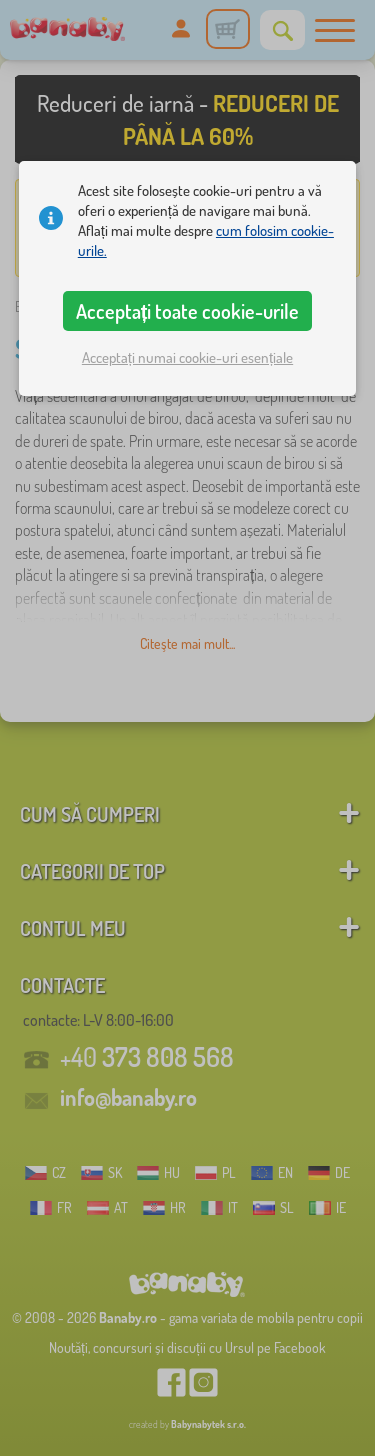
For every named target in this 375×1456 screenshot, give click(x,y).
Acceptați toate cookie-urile (188, 311)
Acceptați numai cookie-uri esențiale (187, 357)
